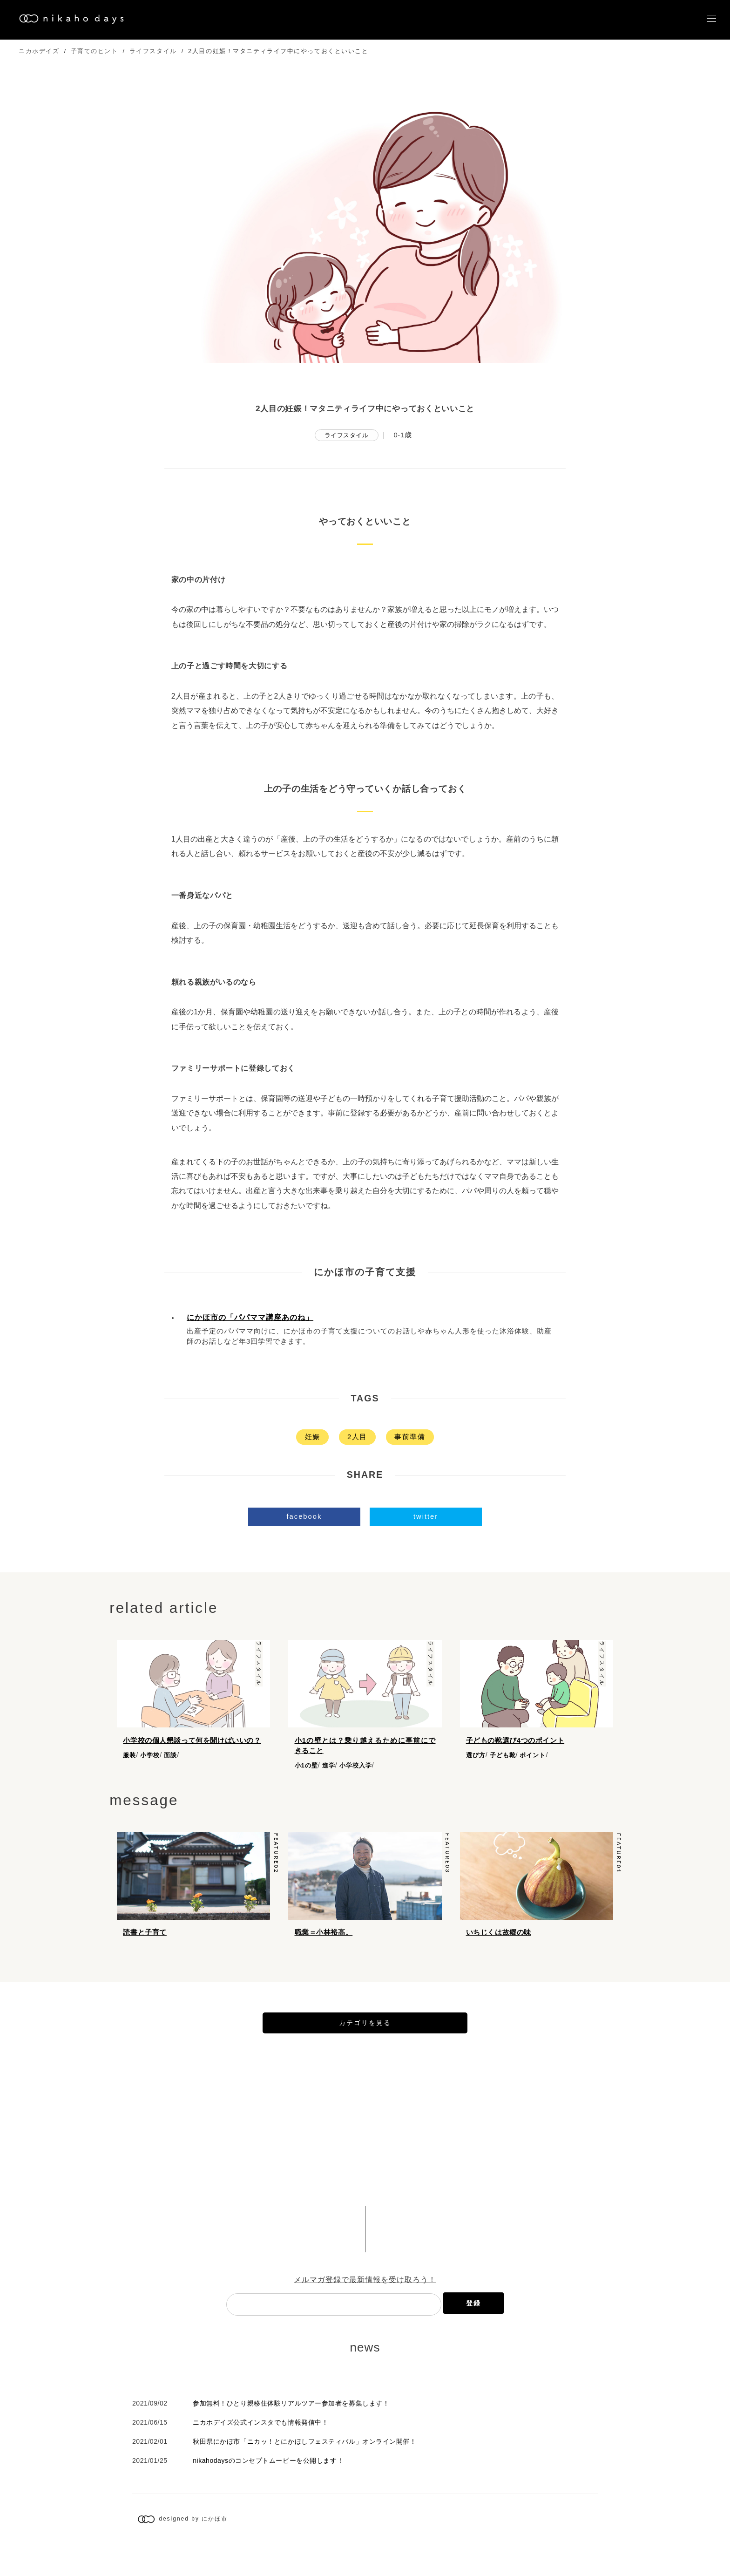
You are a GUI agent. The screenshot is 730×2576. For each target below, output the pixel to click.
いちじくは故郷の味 (498, 1938)
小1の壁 (306, 1765)
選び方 (476, 1755)
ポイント (533, 1755)
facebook (304, 1516)
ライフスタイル (153, 51)
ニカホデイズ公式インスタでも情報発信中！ (260, 2453)
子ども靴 (503, 1755)
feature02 (276, 1858)
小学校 (150, 1755)
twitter (425, 1516)
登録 (473, 2334)
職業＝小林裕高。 (324, 1938)
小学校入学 (355, 1765)
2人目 (357, 1437)
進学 (328, 1765)
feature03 (447, 1858)
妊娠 (312, 1437)
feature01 (619, 1858)
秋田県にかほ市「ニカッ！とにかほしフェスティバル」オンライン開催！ (304, 2472)
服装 (129, 1755)
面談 (170, 1755)
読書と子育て (145, 1938)
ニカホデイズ (39, 51)
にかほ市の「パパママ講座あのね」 (250, 1317)
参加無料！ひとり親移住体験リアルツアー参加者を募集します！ (291, 2434)
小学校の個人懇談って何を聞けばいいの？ (192, 1740)
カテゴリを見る (365, 2053)
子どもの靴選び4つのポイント (515, 1740)
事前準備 (409, 1437)
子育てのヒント (94, 51)
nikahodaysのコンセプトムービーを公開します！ (268, 2491)
